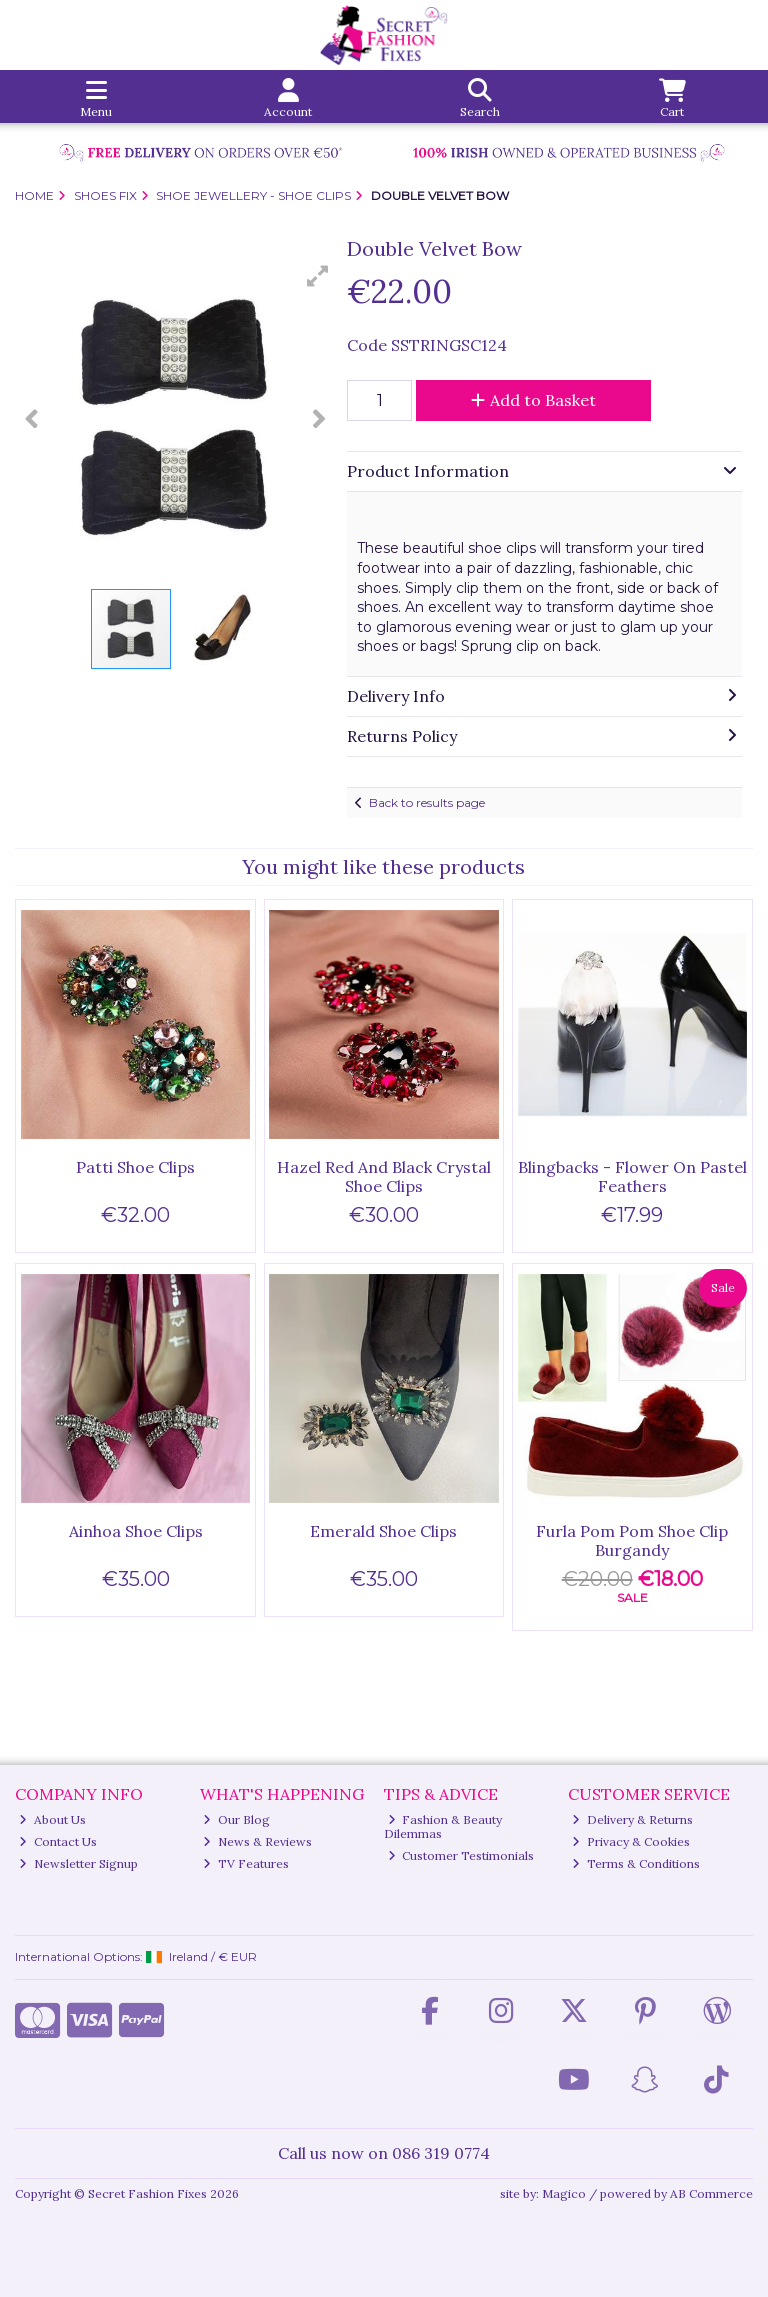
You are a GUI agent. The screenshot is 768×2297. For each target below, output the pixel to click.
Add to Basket (533, 400)
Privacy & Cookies (631, 1841)
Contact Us (58, 1841)
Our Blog (236, 1819)
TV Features (246, 1863)
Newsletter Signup (78, 1863)
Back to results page (427, 802)
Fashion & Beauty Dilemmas (443, 1826)
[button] (318, 276)
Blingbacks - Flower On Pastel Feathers (632, 1176)
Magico (564, 2193)
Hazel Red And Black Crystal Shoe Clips (384, 1176)
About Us (52, 1819)
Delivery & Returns (632, 1819)
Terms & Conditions (636, 1863)
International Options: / (136, 1956)
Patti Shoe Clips (135, 1167)
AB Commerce (711, 2193)
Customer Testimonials (461, 1855)
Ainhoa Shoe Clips (136, 1531)
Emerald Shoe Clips (383, 1531)
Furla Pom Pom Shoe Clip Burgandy (632, 1540)
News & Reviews (257, 1841)
